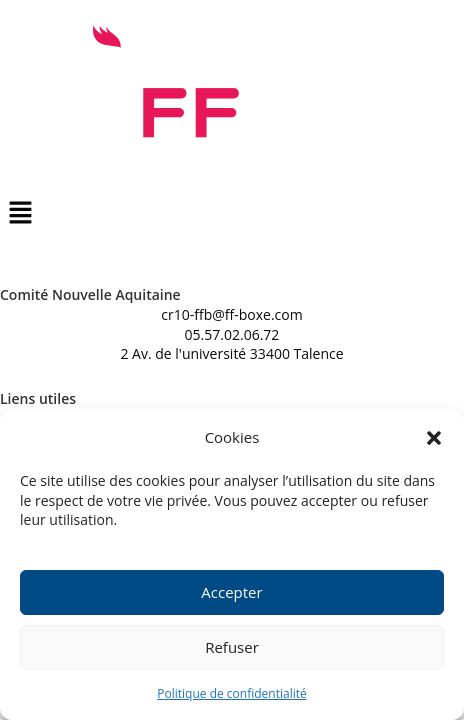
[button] (434, 439)
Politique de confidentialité (231, 694)
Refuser (232, 649)
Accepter (231, 594)
